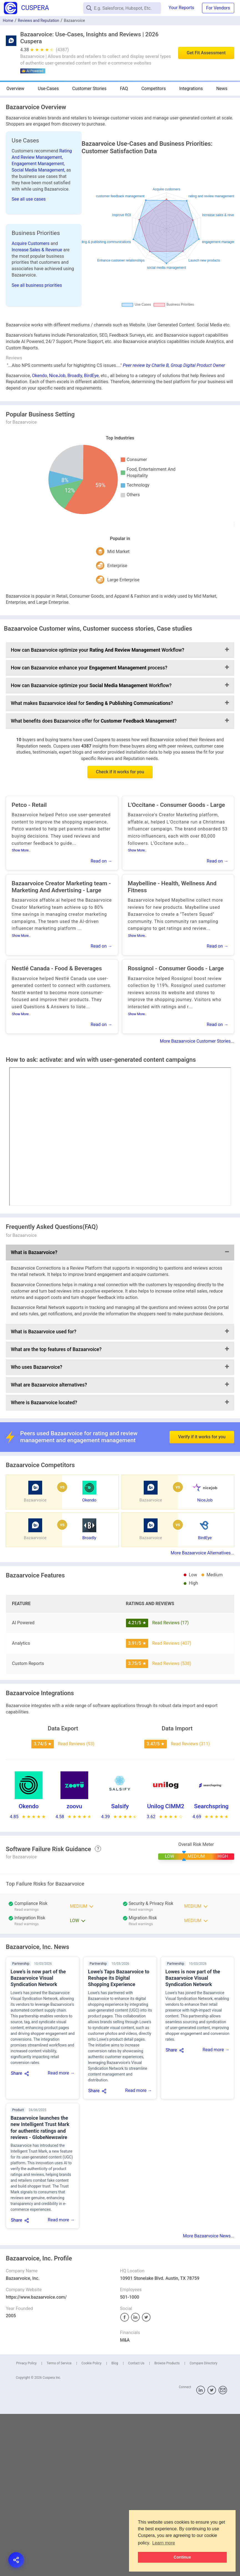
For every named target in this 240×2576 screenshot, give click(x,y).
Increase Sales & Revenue (37, 249)
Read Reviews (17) (170, 1622)
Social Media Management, (39, 170)
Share (16, 2073)
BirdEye (91, 375)
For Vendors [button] (218, 8)
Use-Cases (48, 88)
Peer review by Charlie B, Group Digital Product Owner (174, 365)
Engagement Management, (38, 163)
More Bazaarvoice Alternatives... (202, 1553)
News (221, 88)
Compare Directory (203, 2363)
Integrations (191, 88)
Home (8, 20)
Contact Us (136, 2363)
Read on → (101, 861)
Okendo (39, 375)
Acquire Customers (31, 243)
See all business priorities (37, 285)
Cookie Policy (92, 2363)
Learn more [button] (163, 2543)
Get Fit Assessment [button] (206, 52)
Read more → (61, 2073)
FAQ (124, 88)
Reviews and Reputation (38, 20)
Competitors (153, 88)
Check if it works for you (120, 771)
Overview (15, 88)
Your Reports (181, 7)
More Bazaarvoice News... (208, 2236)
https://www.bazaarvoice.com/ (36, 2297)
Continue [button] (182, 2557)
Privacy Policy (26, 2363)
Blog (115, 2363)
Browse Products (167, 2363)
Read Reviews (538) (171, 1663)
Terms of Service (59, 2363)
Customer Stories (89, 88)
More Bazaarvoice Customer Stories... (197, 1041)
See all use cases (29, 199)
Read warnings (141, 1909)
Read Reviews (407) (171, 1643)
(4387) (62, 49)
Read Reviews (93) (76, 1743)
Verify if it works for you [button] (202, 1423)
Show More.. (21, 850)
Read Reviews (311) (190, 1743)
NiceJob (57, 375)
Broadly (74, 375)
